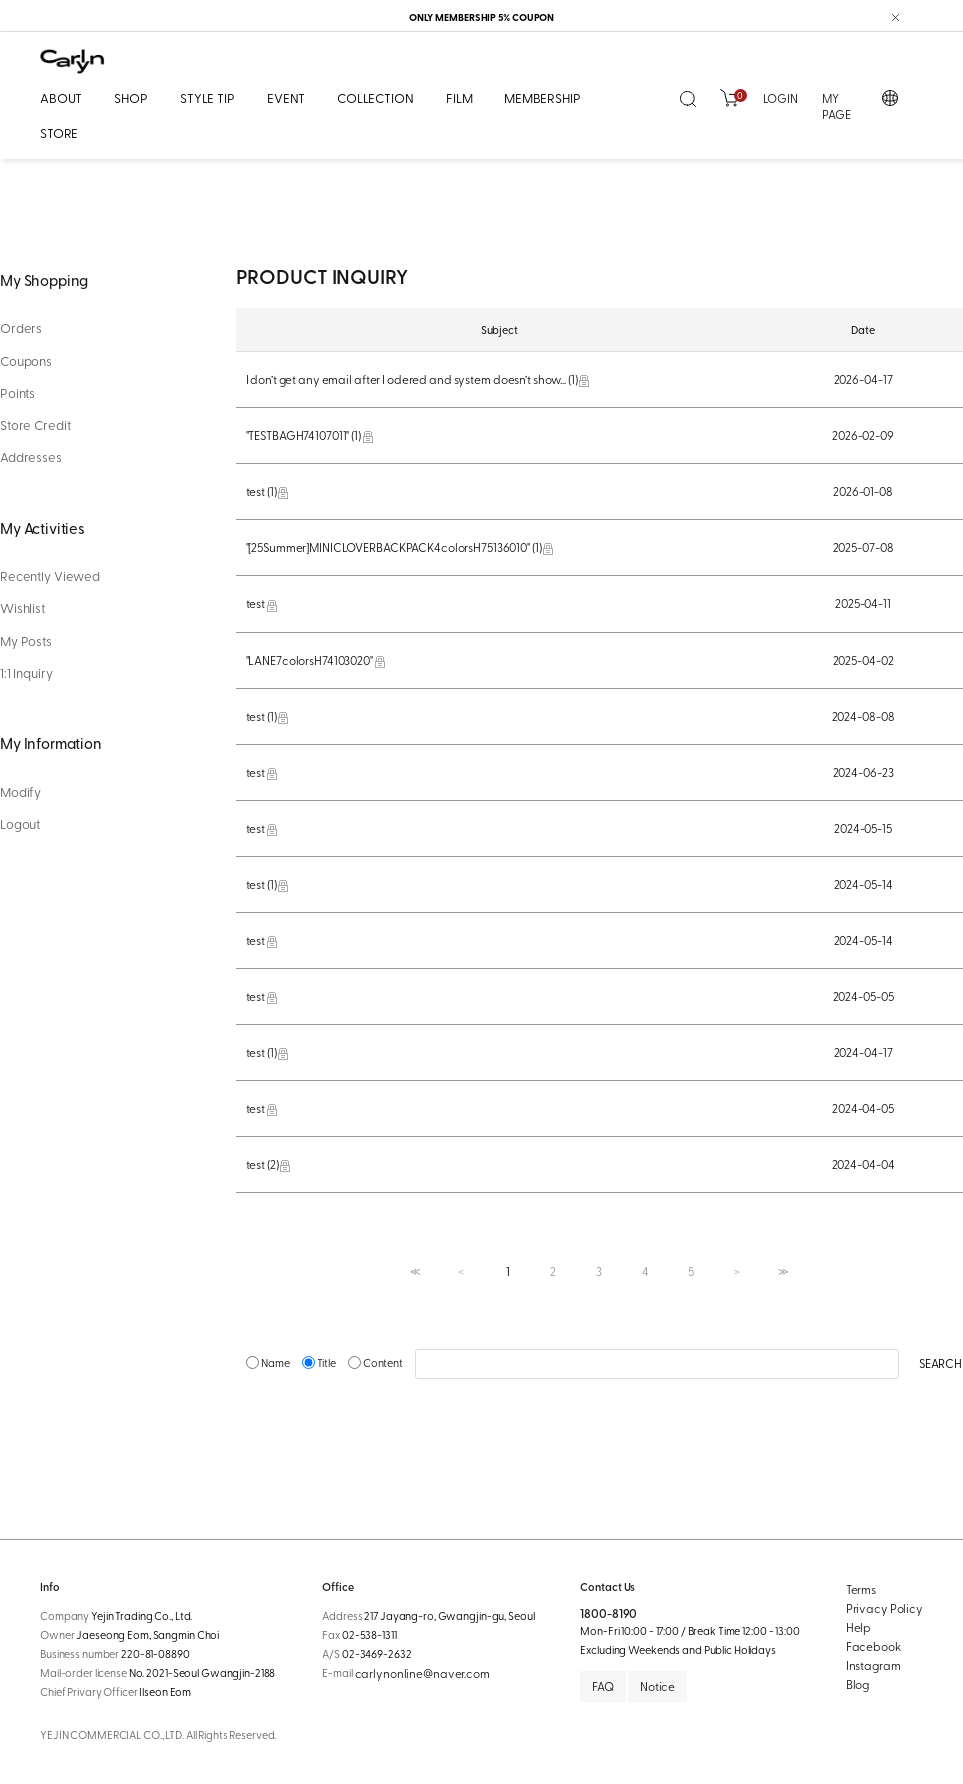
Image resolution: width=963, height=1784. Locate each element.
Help (859, 1627)
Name (268, 1362)
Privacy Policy (884, 1608)
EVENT (286, 97)
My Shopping (44, 279)
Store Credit (35, 425)
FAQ (603, 1686)
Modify (20, 792)
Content (376, 1362)
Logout (20, 824)
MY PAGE (836, 106)
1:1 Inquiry (26, 673)
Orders (21, 328)
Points (17, 393)
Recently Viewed (50, 576)
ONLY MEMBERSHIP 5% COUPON (482, 17)
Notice (657, 1686)
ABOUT (61, 97)
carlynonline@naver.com (422, 1673)
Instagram (873, 1665)
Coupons (26, 361)
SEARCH (940, 1363)
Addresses (31, 457)
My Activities (42, 527)
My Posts (26, 641)
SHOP (130, 97)
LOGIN (780, 98)
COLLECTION (375, 97)
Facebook (873, 1646)
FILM (459, 97)
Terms (861, 1589)
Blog (858, 1684)
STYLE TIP (207, 97)
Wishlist (22, 608)
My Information (51, 742)
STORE (59, 132)
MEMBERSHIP (542, 97)
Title (320, 1362)
